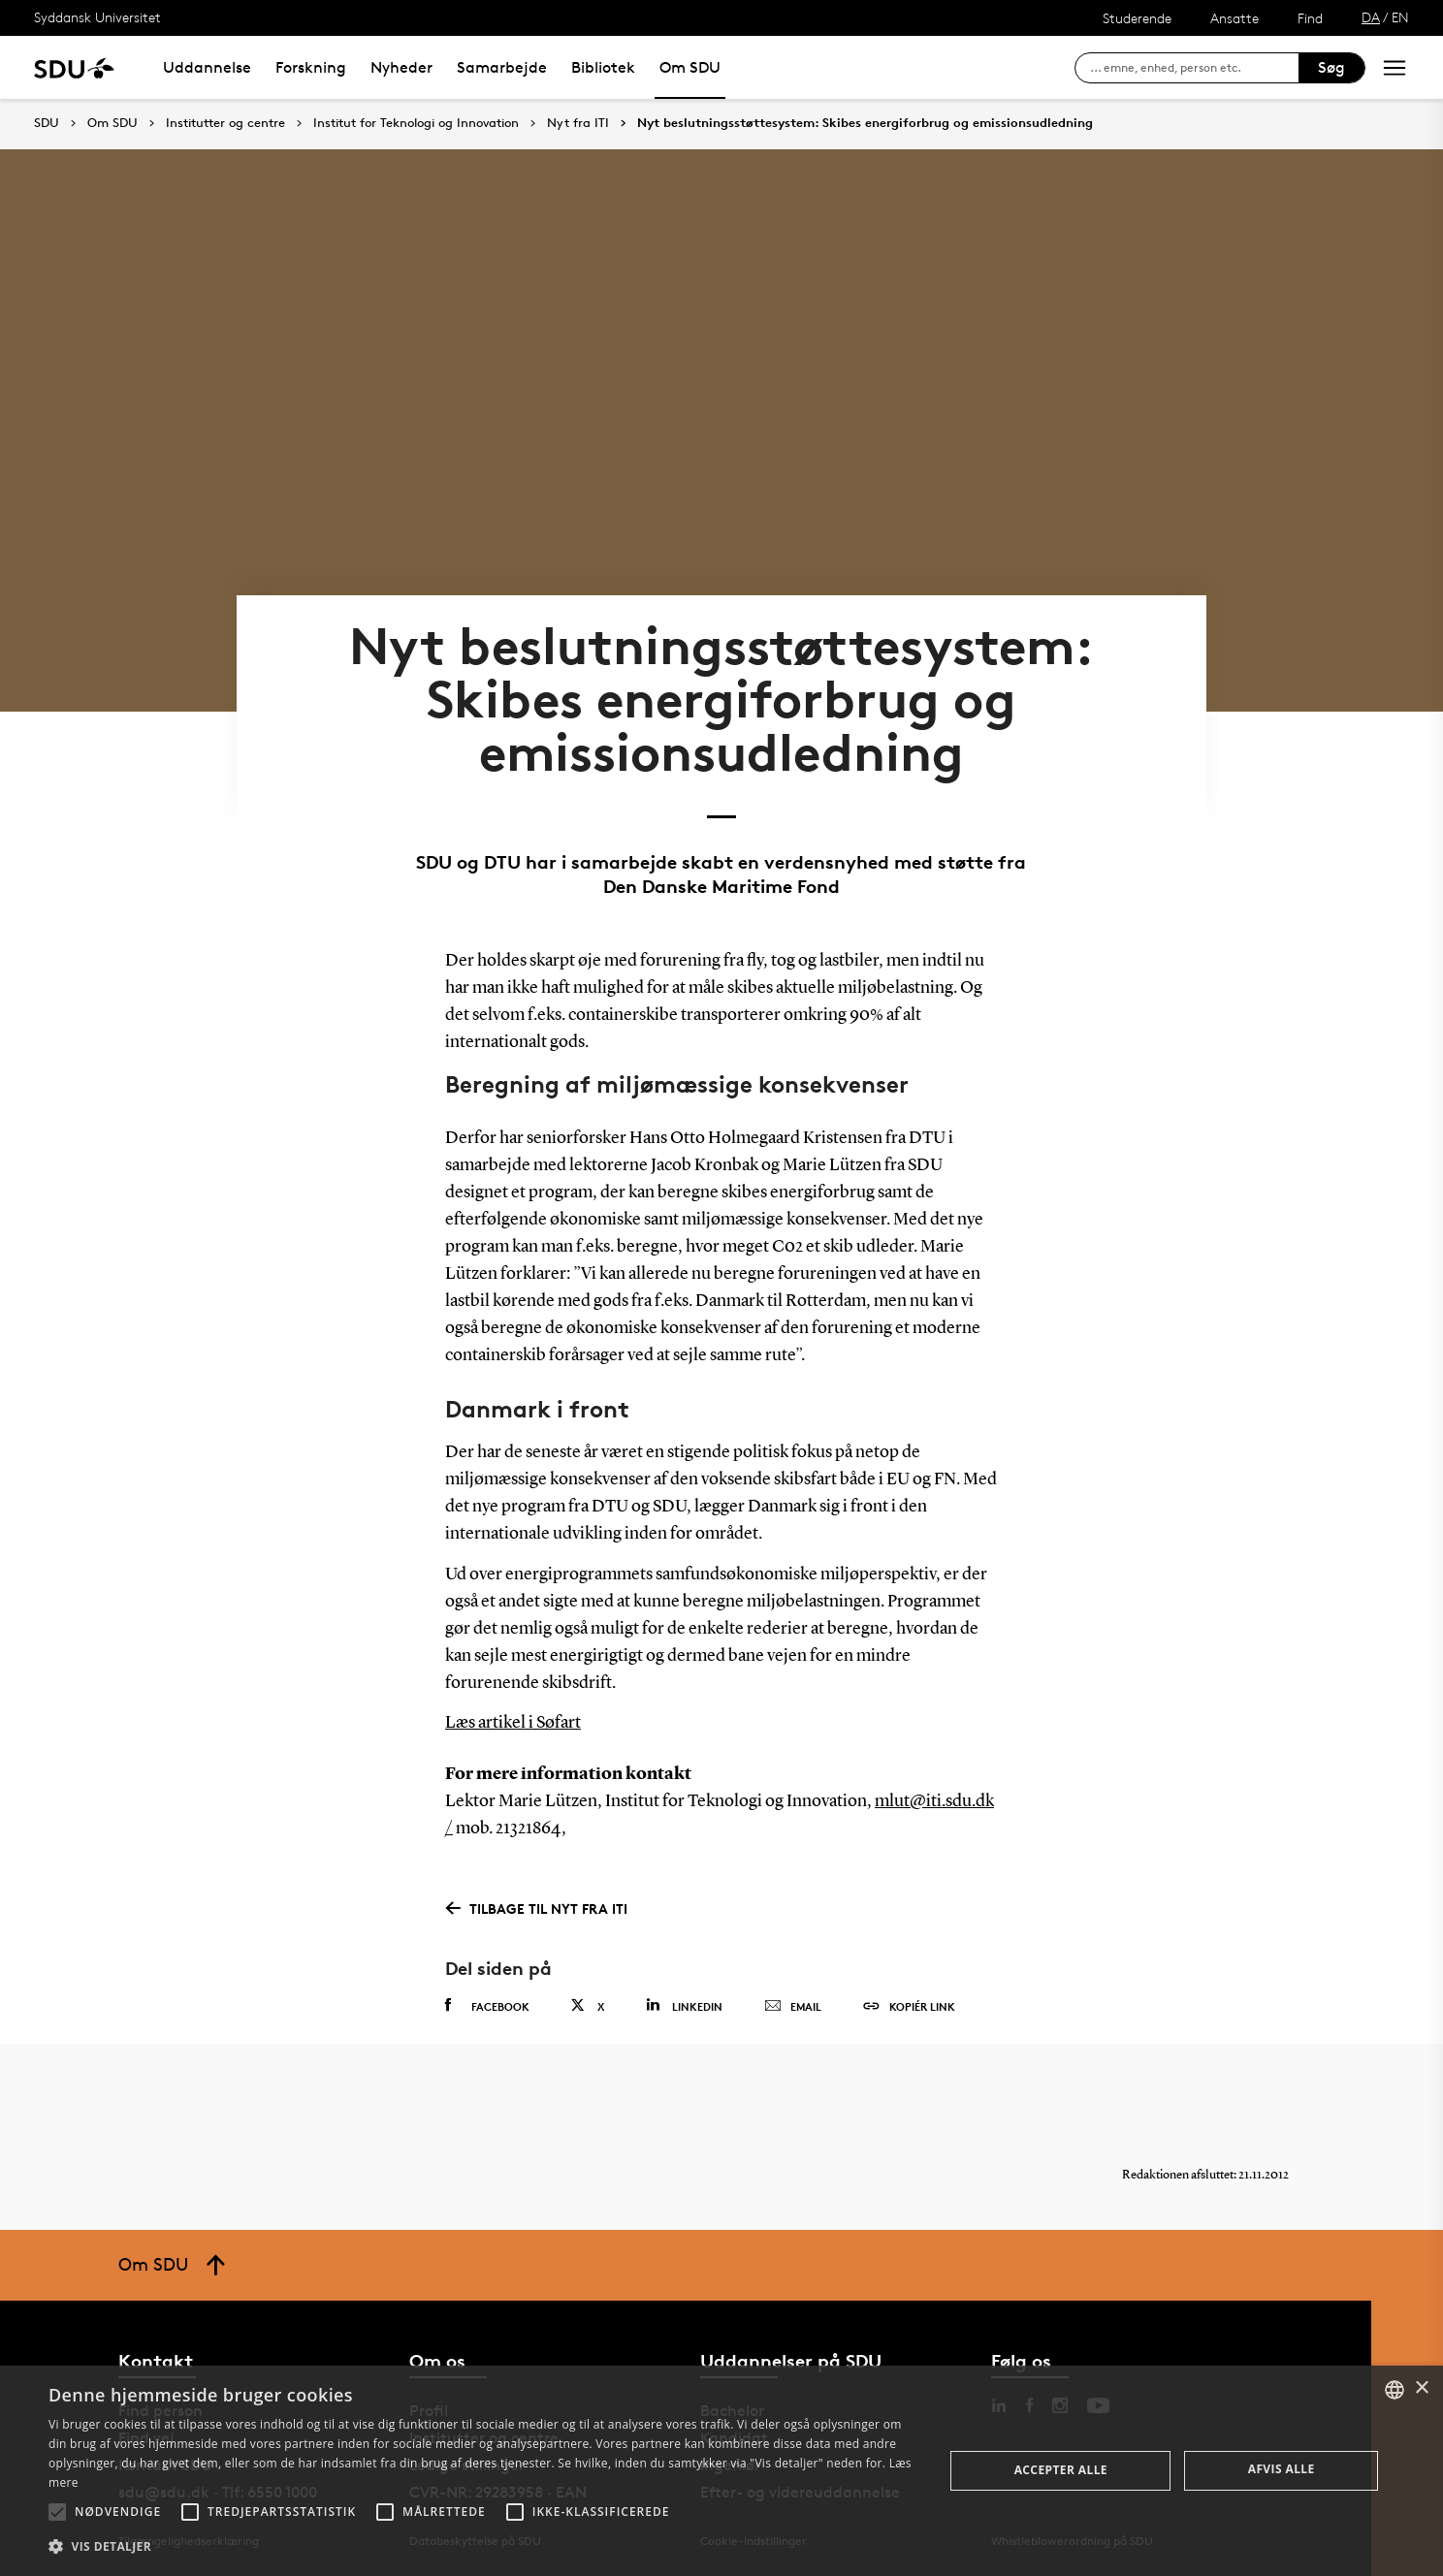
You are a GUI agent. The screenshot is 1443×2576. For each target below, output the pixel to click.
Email (792, 2007)
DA (1371, 17)
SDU (46, 122)
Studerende (1137, 18)
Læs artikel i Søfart (513, 1723)
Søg (1331, 67)
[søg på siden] (1194, 67)
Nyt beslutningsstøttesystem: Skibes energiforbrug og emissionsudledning (865, 123)
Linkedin (684, 2005)
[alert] (721, 2471)
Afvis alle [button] (1281, 2469)
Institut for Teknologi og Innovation (416, 123)
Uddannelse (207, 67)
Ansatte (1234, 18)
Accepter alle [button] (1060, 2470)
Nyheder (401, 67)
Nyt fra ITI (578, 123)
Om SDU (690, 67)
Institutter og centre (225, 123)
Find (1310, 18)
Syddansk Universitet (97, 17)
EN (1400, 17)
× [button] (1421, 2388)
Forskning (310, 67)
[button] (57, 2512)
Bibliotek (603, 67)
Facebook (487, 2006)
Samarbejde (502, 67)
